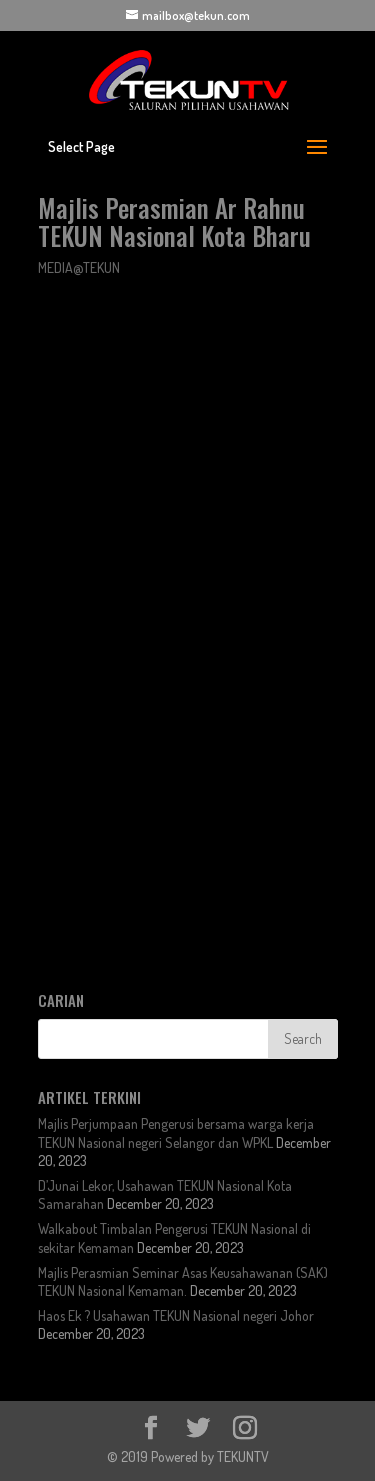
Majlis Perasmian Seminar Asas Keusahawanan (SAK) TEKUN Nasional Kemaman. (183, 1281)
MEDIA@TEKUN (79, 267)
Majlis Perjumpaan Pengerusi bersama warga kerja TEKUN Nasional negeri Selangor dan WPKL (176, 1132)
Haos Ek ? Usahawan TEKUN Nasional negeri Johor (176, 1315)
